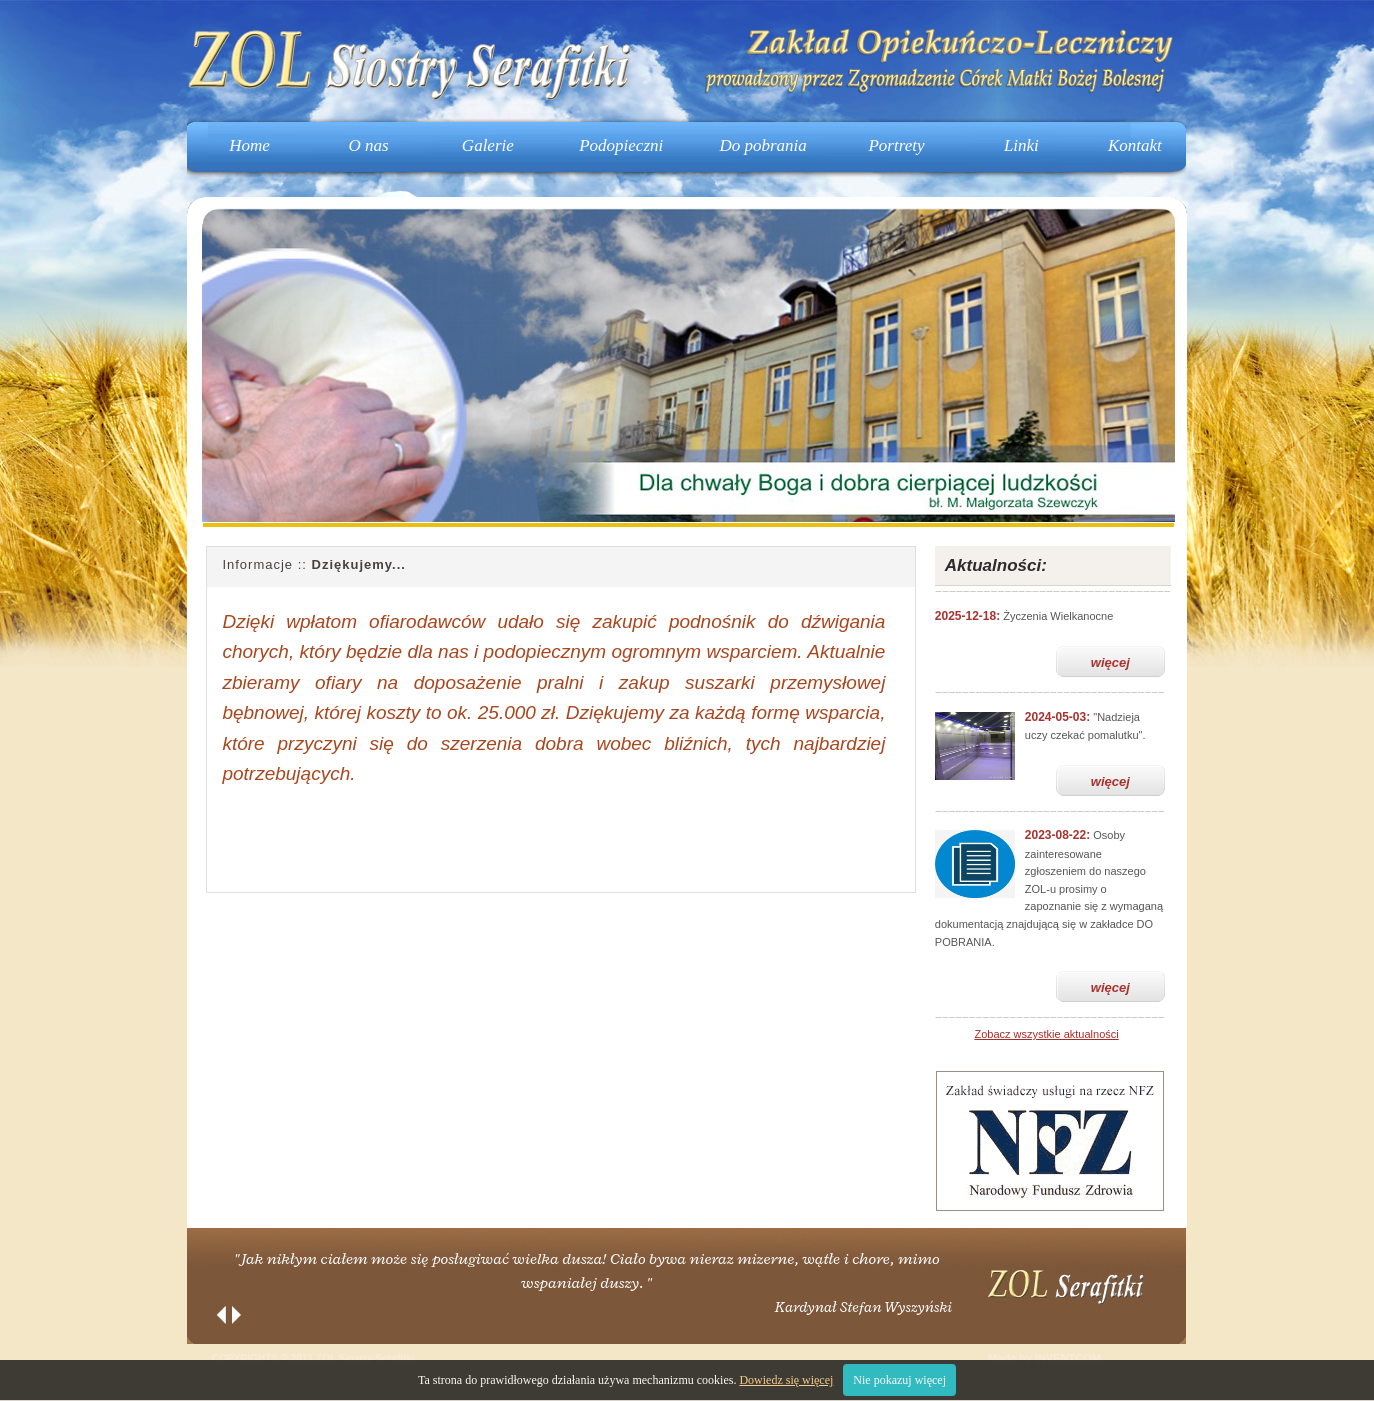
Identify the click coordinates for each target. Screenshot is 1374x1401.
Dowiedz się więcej (786, 1380)
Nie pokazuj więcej (899, 1380)
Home (249, 145)
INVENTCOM (1068, 1358)
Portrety (896, 145)
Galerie (488, 145)
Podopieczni (621, 145)
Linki (1021, 145)
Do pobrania (762, 145)
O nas (369, 145)
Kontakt (1135, 145)
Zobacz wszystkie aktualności (1046, 1034)
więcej (1110, 662)
